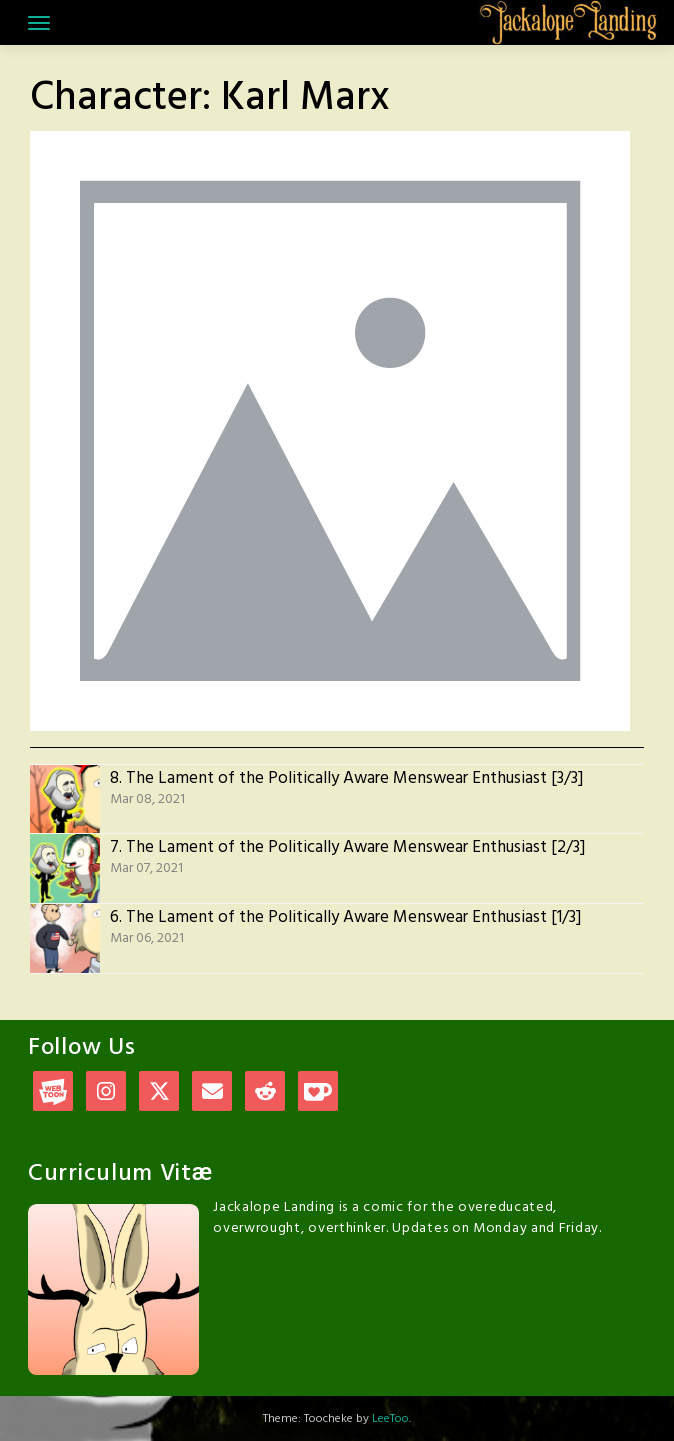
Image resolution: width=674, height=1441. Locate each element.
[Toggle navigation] (39, 23)
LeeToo (390, 1419)
